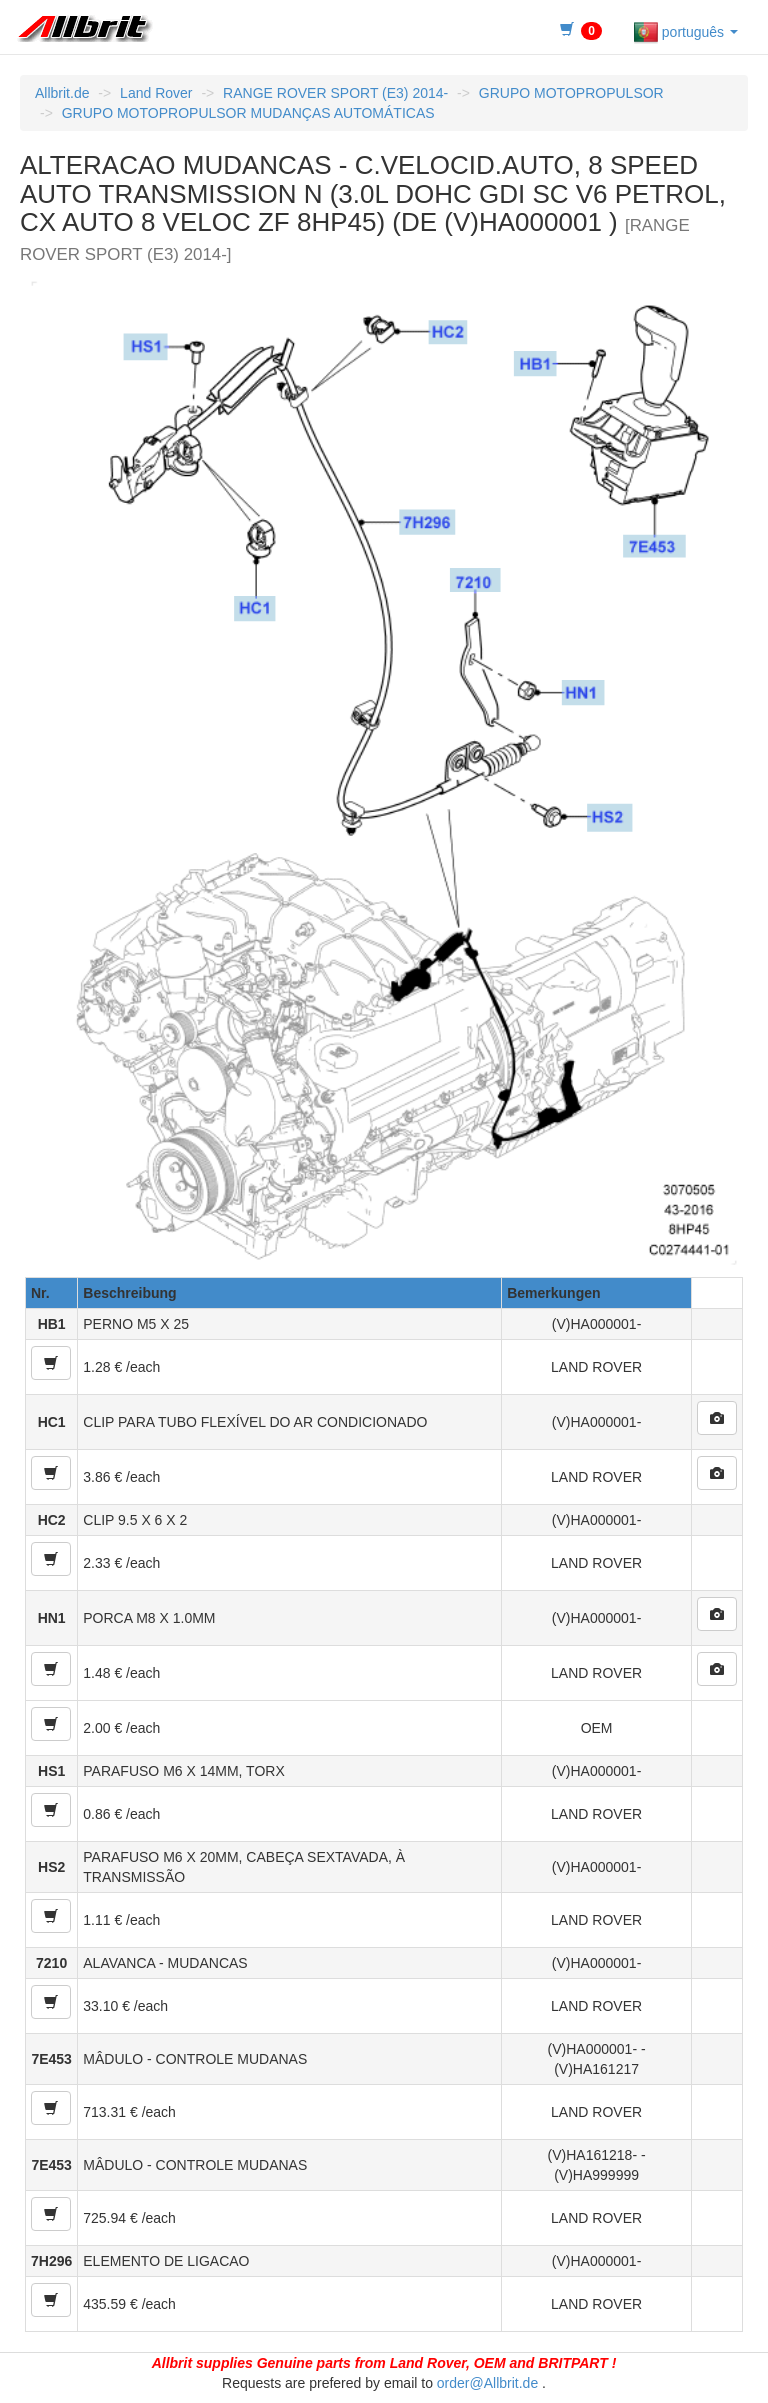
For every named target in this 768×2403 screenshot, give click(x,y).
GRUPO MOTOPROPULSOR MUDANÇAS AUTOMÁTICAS (248, 113)
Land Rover (156, 93)
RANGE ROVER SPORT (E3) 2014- (335, 93)
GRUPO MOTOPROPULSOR (571, 93)
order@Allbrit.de (487, 2383)
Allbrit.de (62, 93)
